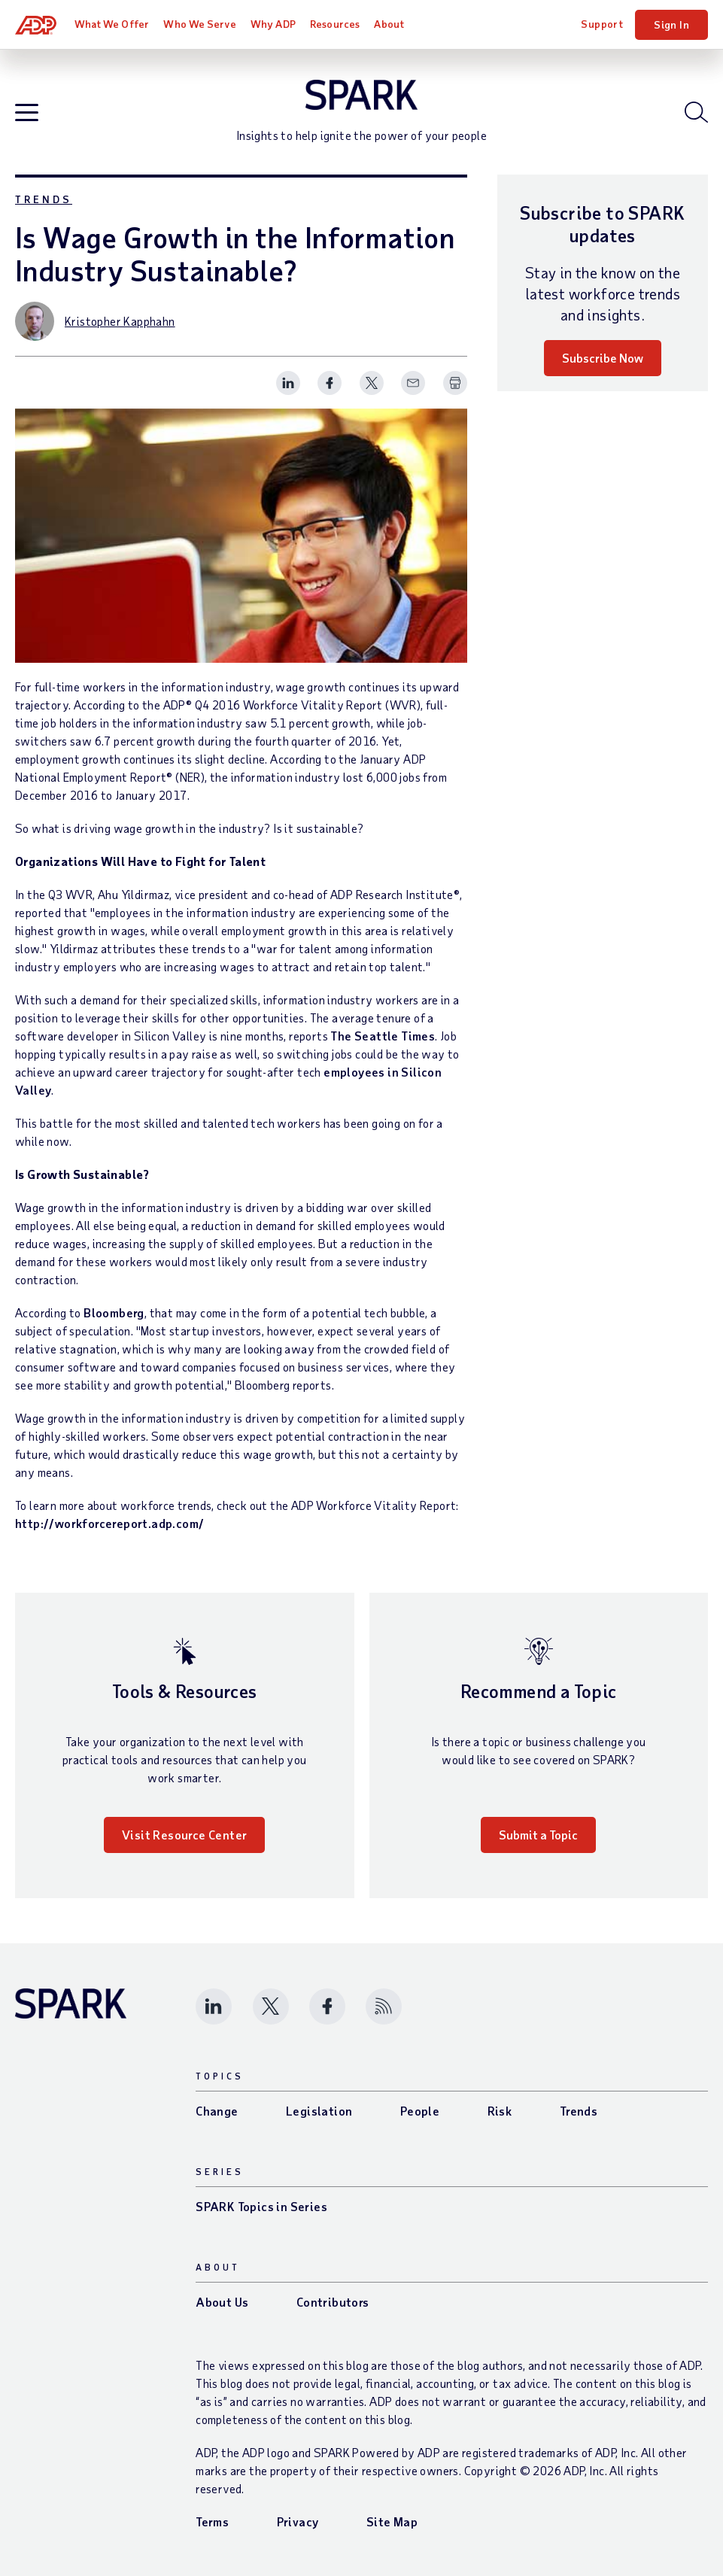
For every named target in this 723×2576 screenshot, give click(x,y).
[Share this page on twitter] (372, 383)
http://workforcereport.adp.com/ (109, 1523)
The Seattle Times (382, 1035)
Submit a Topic (538, 1834)
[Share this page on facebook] (329, 383)
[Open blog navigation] (26, 113)
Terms (212, 2521)
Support (602, 23)
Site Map (392, 2521)
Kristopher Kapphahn (120, 321)
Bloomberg (114, 1312)
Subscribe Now (602, 358)
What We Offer (111, 23)
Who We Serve (199, 23)
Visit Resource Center (184, 1834)
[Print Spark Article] (455, 383)
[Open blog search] (696, 112)
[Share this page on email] (413, 383)
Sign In (671, 24)
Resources (335, 23)
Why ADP (273, 23)
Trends (43, 199)
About (389, 23)
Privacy (298, 2521)
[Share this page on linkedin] (288, 383)
